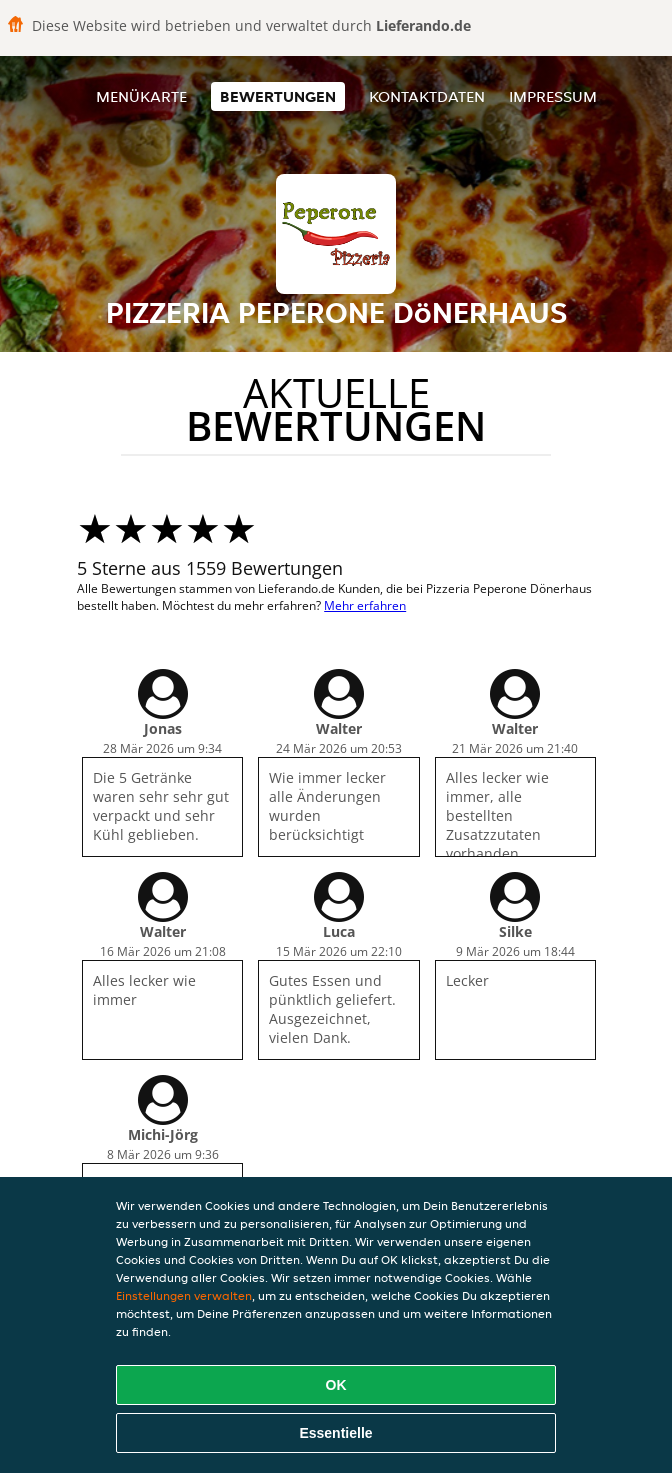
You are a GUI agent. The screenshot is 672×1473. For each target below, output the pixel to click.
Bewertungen (278, 96)
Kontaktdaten (427, 96)
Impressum (553, 96)
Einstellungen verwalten (184, 1295)
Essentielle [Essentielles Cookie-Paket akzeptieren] (335, 1433)
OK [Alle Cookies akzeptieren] (336, 1385)
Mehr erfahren (365, 605)
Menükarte (141, 96)
